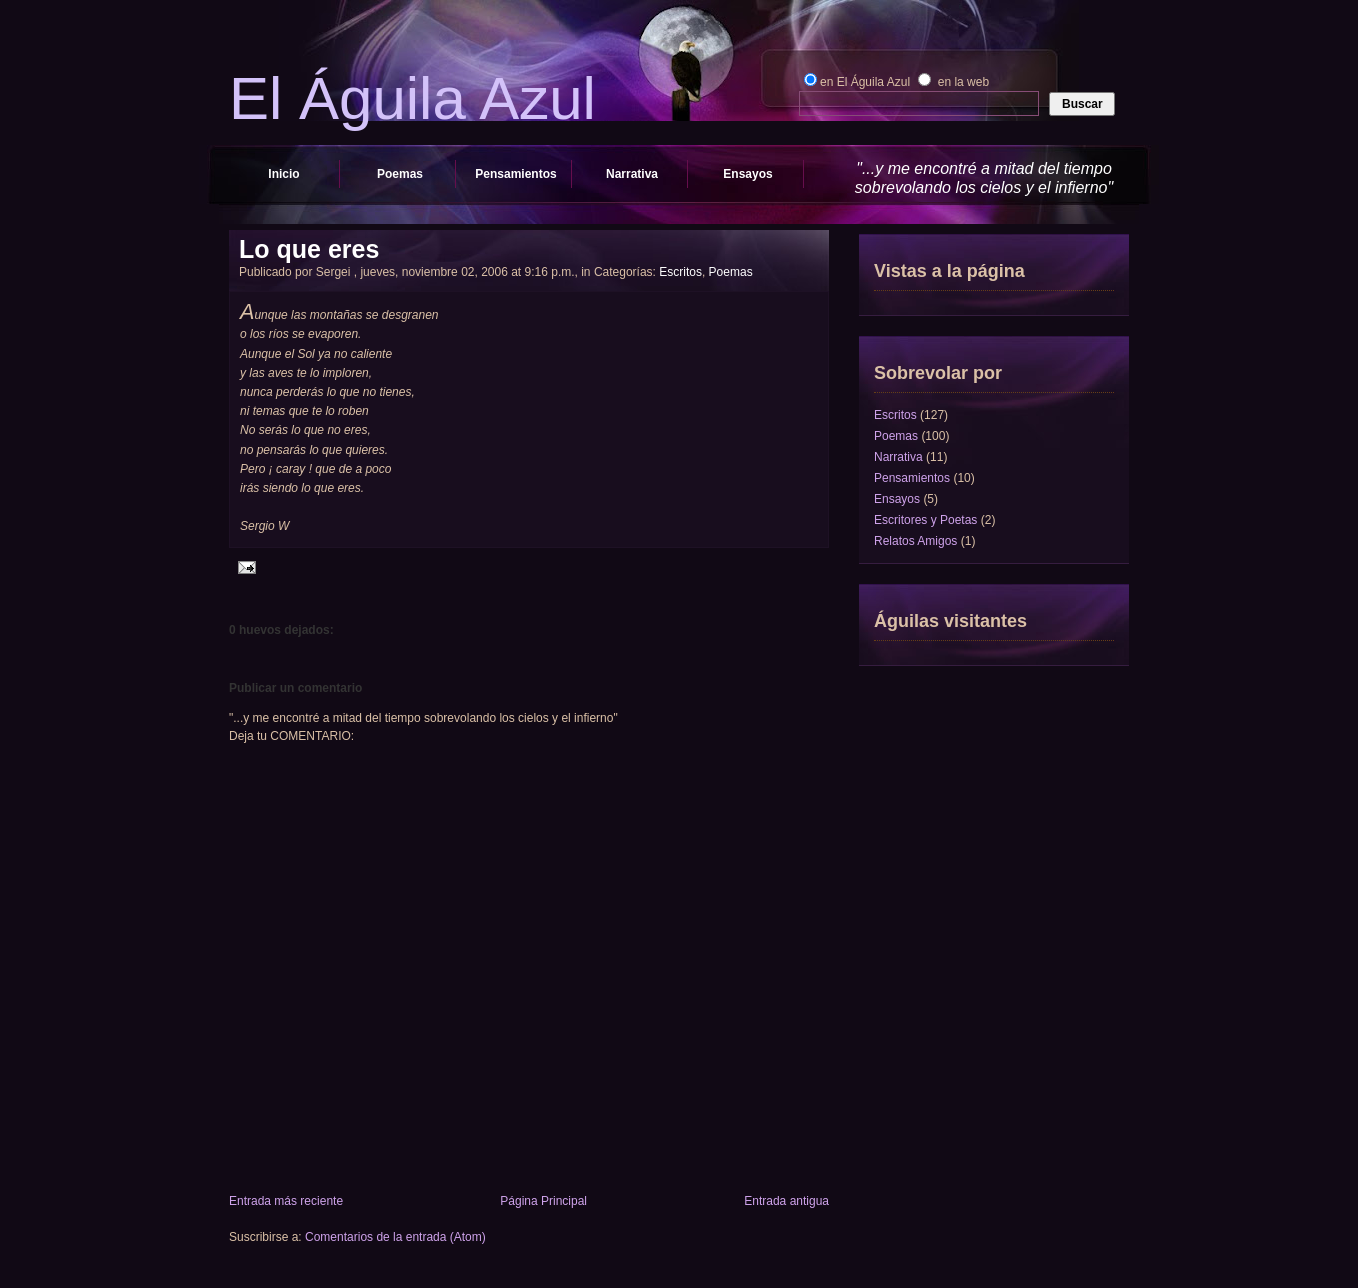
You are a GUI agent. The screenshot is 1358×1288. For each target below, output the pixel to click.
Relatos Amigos (915, 541)
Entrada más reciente (286, 1201)
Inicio (283, 174)
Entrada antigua (786, 1201)
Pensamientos (515, 174)
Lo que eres (309, 249)
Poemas (400, 174)
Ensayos (747, 174)
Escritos (680, 272)
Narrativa (632, 174)
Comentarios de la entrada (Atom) (395, 1237)
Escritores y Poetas (925, 520)
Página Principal (543, 1201)
